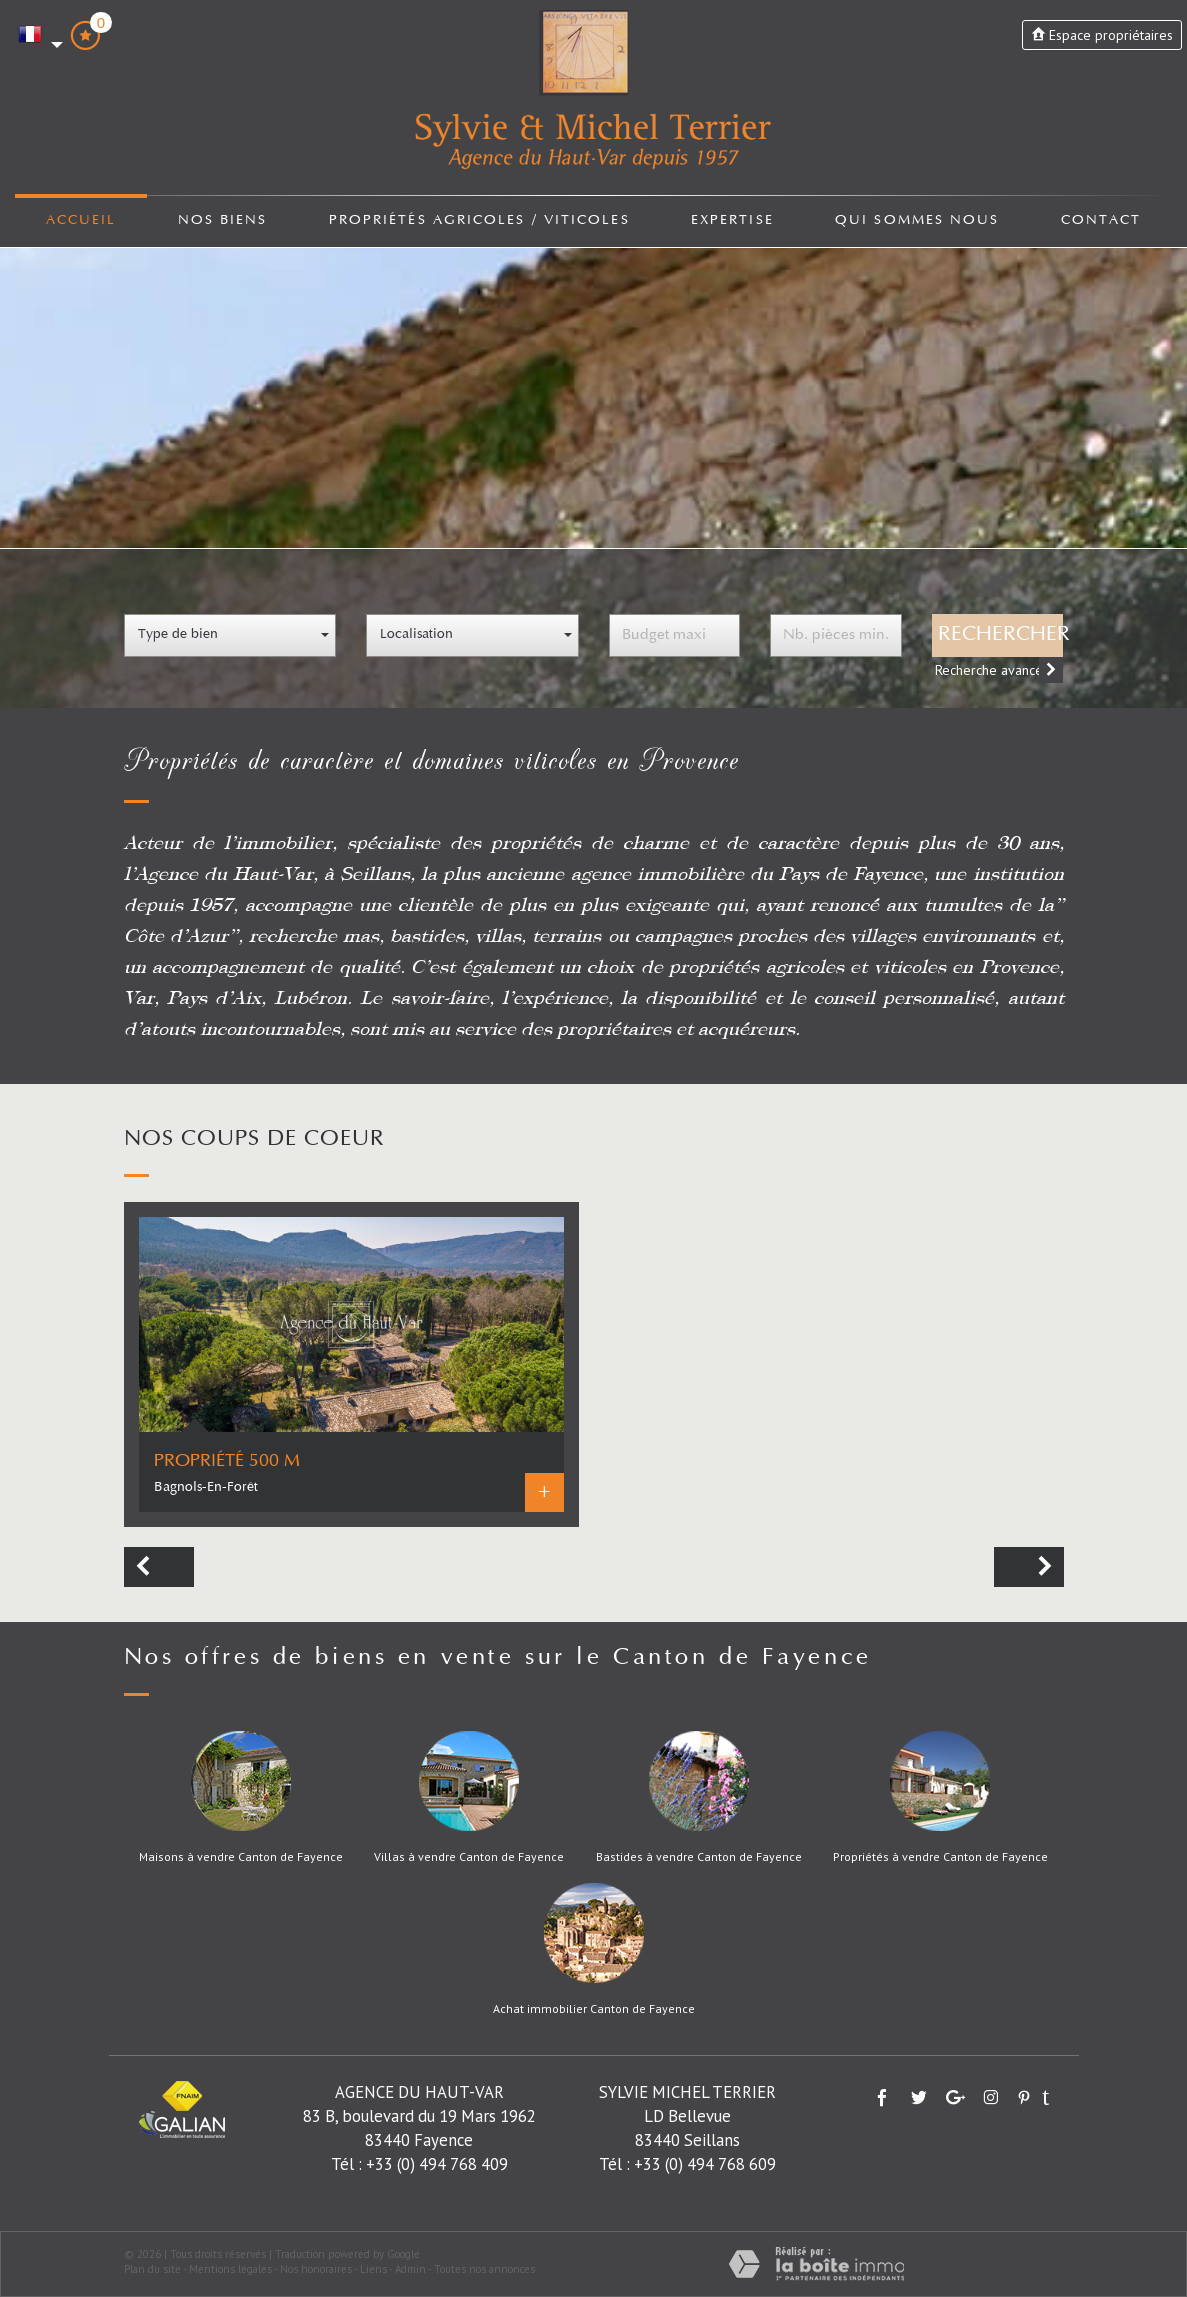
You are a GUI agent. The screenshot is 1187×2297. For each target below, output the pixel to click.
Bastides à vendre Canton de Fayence (699, 1857)
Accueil (80, 221)
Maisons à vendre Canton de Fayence (241, 1857)
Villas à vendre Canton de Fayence (469, 1857)
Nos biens (221, 221)
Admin (410, 2269)
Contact (1101, 221)
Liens (373, 2269)
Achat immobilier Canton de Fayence (594, 2009)
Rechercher (1001, 635)
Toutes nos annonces (484, 2269)
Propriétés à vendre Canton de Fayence (940, 1857)
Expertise (733, 221)
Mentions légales (230, 2269)
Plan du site (152, 2269)
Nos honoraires (316, 2269)
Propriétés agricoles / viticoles (479, 221)
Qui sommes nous (919, 221)
